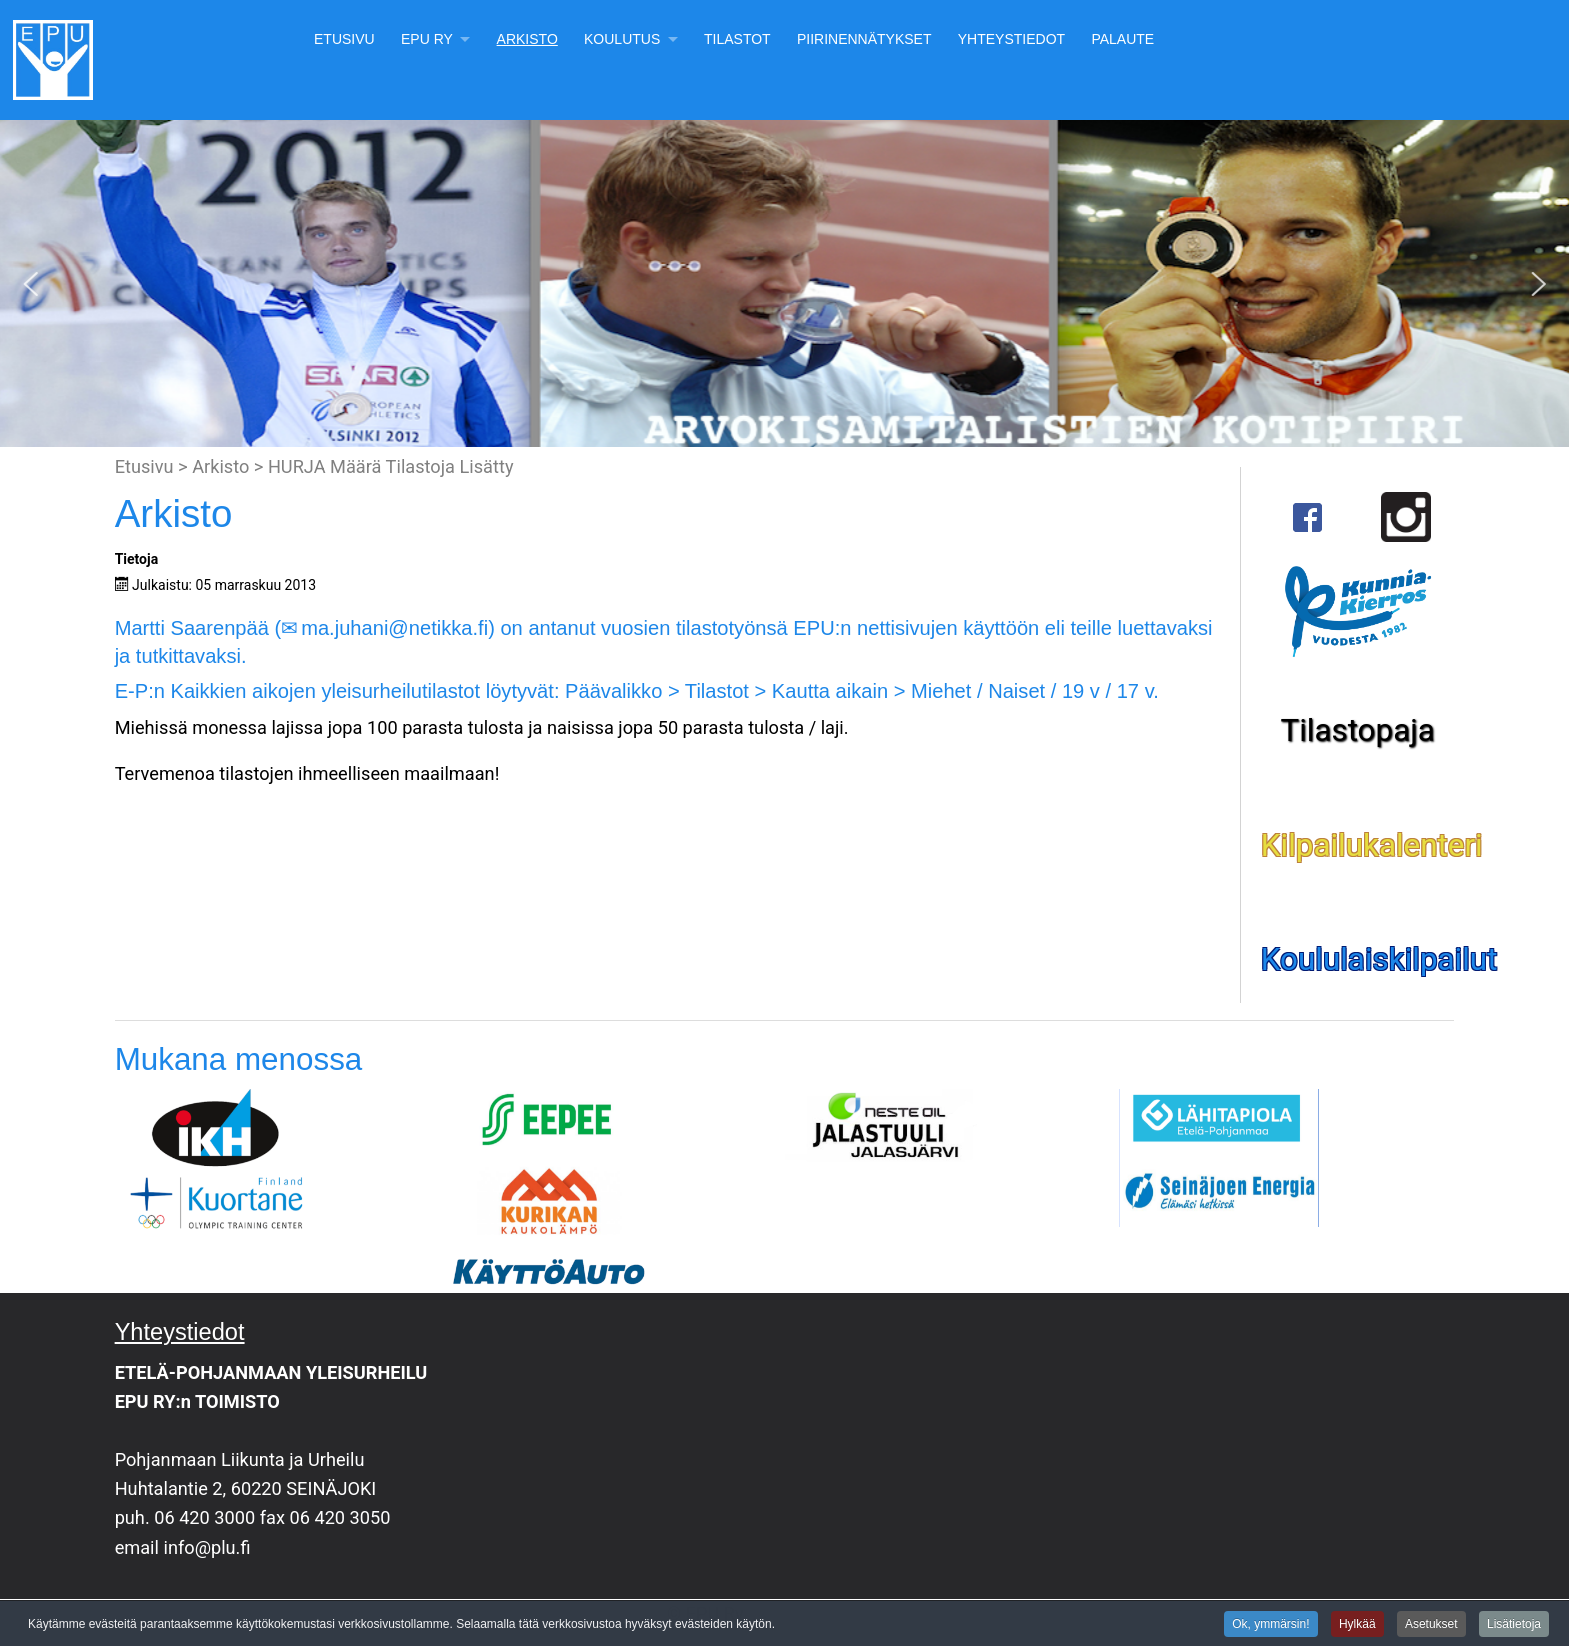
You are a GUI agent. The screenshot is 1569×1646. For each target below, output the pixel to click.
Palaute (1122, 39)
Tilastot (737, 39)
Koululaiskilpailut (1379, 959)
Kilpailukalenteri (1372, 845)
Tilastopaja (1357, 730)
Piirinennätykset (864, 39)
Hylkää (1357, 1625)
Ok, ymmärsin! (1270, 1625)
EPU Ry (427, 39)
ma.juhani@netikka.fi (394, 628)
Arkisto (527, 39)
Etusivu (344, 39)
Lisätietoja (1514, 1625)
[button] (31, 284)
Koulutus (622, 39)
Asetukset (1431, 1625)
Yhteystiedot (1011, 39)
